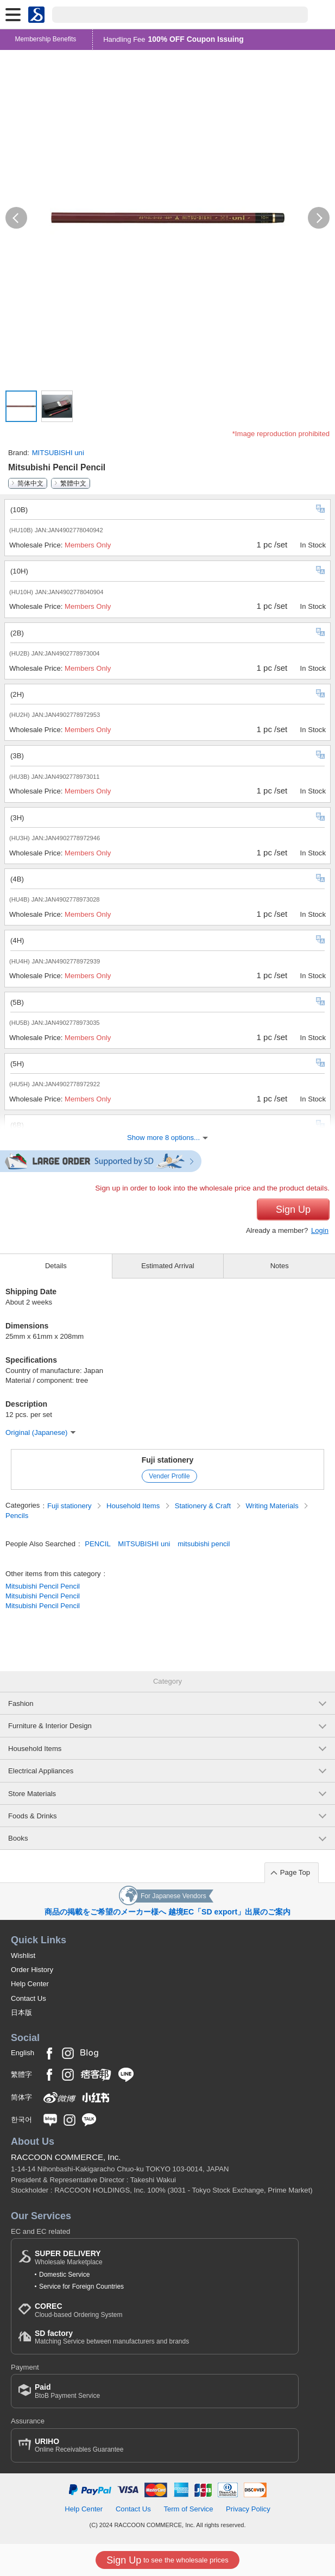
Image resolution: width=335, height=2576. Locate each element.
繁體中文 (73, 483)
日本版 (21, 2012)
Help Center (30, 1984)
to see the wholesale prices (167, 2560)
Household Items (134, 1506)
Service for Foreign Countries (81, 2286)
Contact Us (28, 1998)
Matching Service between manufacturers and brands (112, 2337)
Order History (32, 1970)
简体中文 (30, 483)
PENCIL (97, 1544)
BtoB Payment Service (67, 2391)
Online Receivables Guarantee (79, 2445)
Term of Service (188, 2509)
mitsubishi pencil (204, 1544)
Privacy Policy (248, 2509)
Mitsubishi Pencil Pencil (42, 1586)
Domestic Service (64, 2274)
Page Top (295, 1872)
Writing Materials (272, 1506)
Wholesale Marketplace (69, 2257)
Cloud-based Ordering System (78, 2310)
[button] (16, 218)
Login (319, 1230)
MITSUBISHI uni (58, 453)
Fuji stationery (168, 1460)
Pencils (16, 1515)
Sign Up (293, 1209)
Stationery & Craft (204, 1506)
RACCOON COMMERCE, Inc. (66, 2157)
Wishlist (23, 1955)
